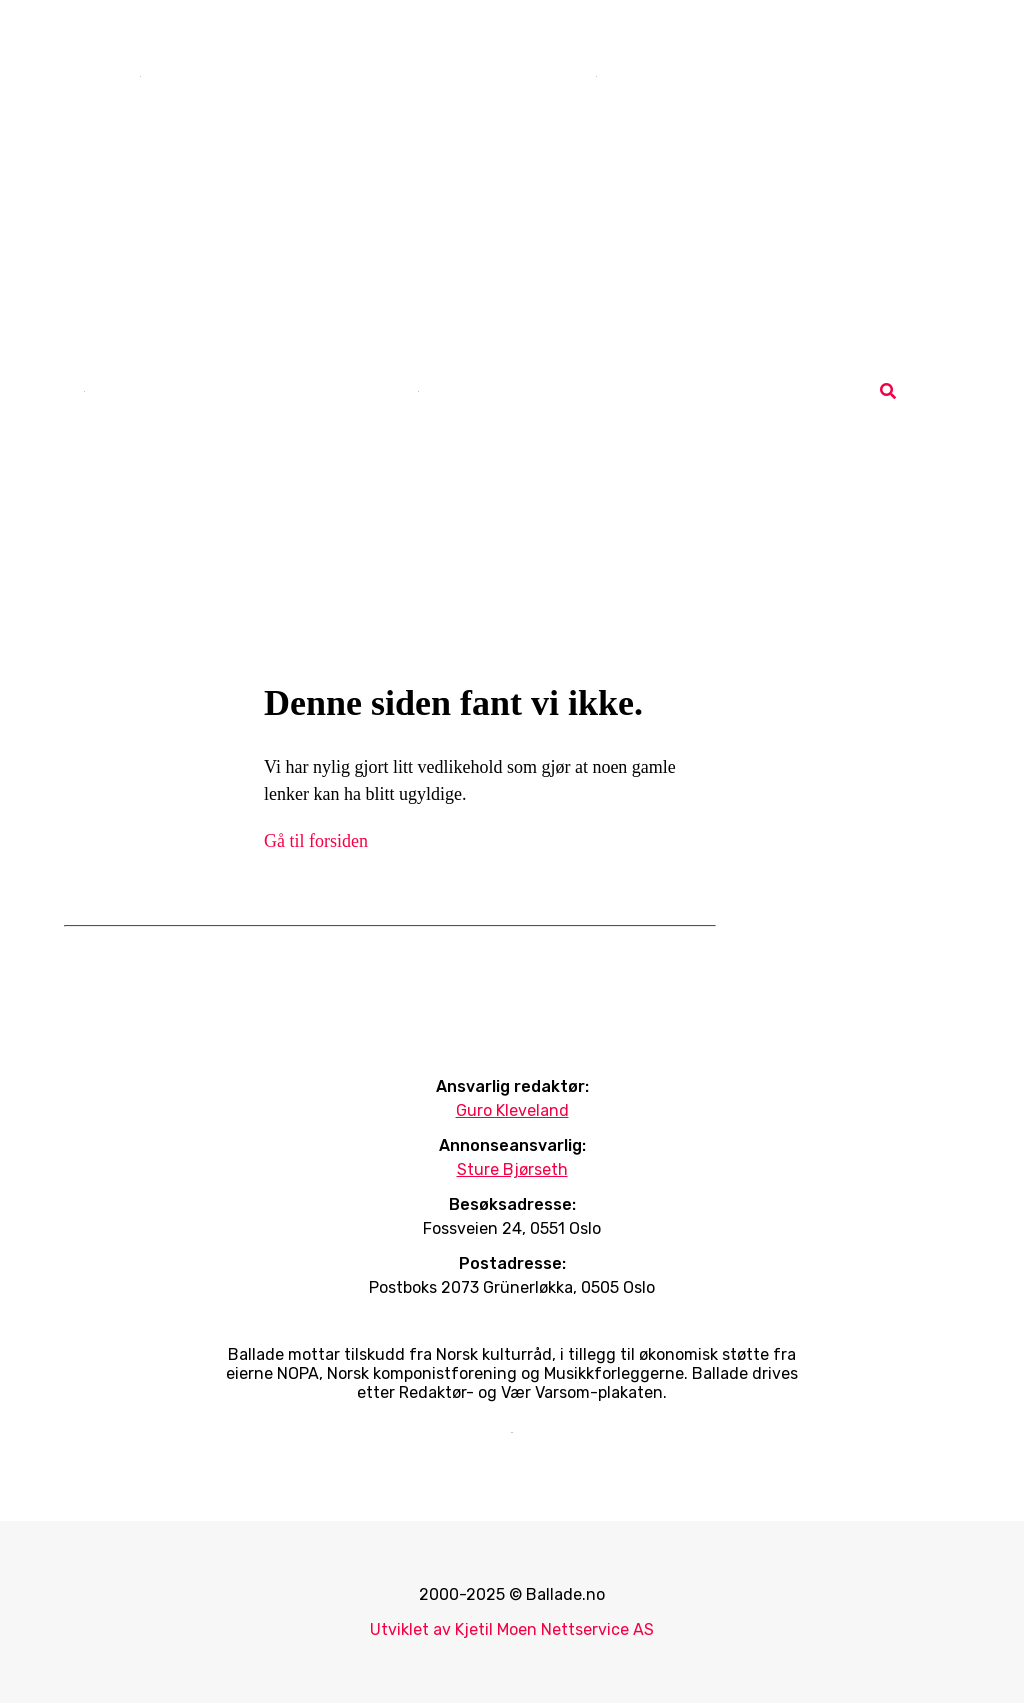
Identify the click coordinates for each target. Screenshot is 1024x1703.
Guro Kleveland (512, 1110)
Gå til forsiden (316, 841)
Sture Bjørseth (512, 1169)
